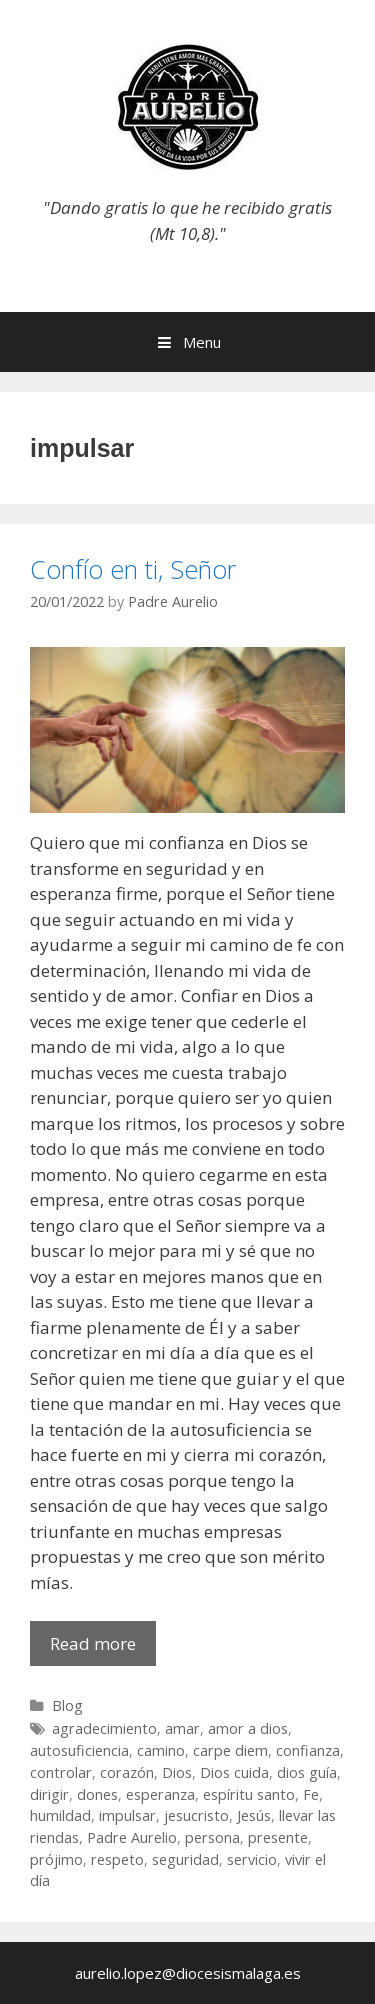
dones (97, 1794)
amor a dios (248, 1728)
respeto (117, 1859)
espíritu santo (249, 1794)
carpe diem (230, 1750)
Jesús (254, 1815)
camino (161, 1750)
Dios (177, 1772)
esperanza (160, 1794)
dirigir (49, 1794)
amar (182, 1728)
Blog (67, 1705)
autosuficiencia (79, 1750)
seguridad (185, 1859)
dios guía (307, 1772)
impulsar (127, 1815)
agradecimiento (104, 1728)
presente (278, 1837)
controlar (61, 1772)
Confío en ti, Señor (133, 569)
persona (212, 1837)
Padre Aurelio (132, 1837)
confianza (308, 1750)
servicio (252, 1859)
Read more (103, 1648)
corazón (127, 1772)
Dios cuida (234, 1772)
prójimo (56, 1859)
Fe (311, 1794)
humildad (60, 1815)
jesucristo (196, 1815)
